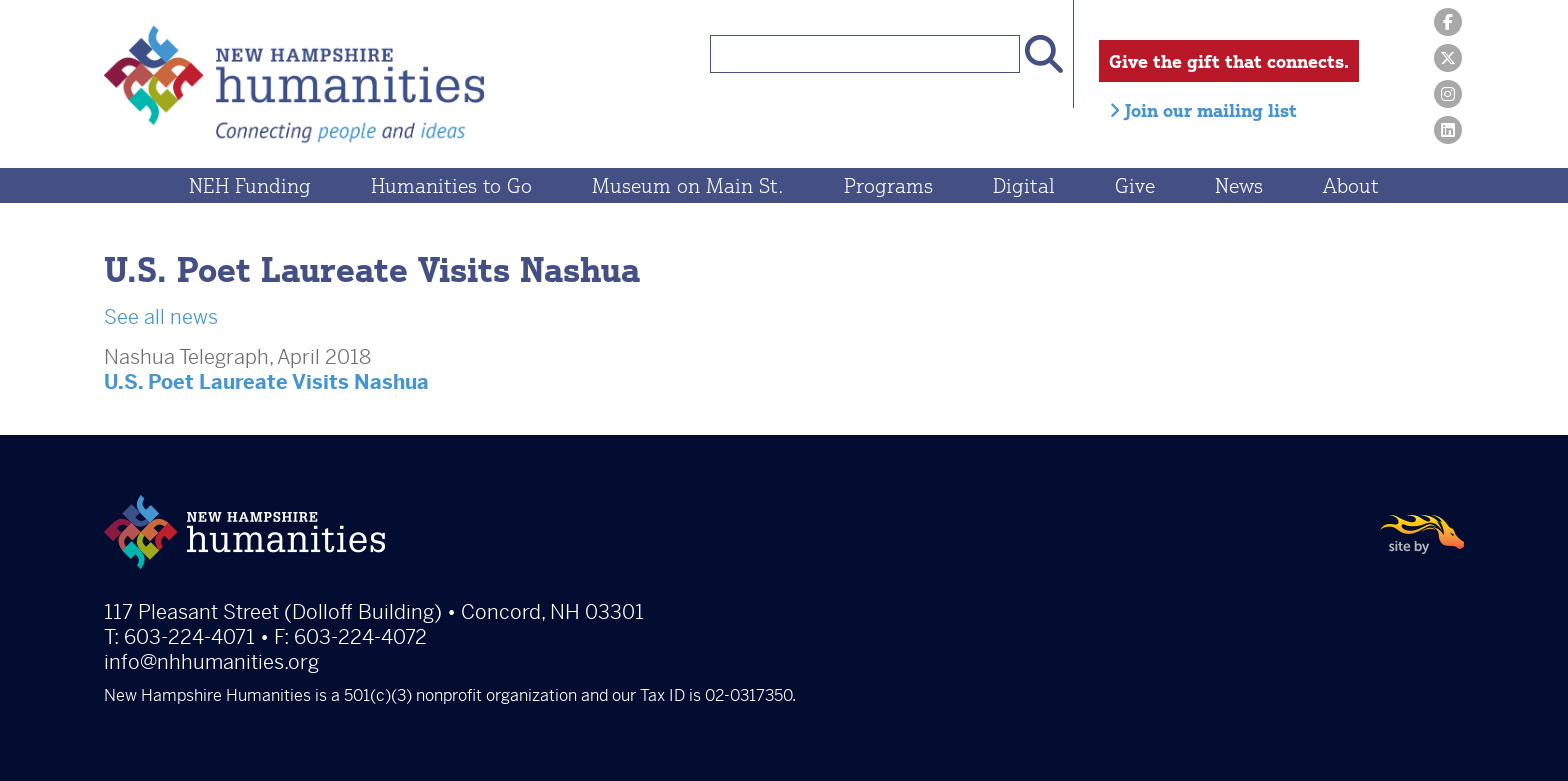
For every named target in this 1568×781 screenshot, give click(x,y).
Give (1135, 185)
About (1351, 185)
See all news (161, 317)
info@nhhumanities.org (211, 662)
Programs (888, 185)
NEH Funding (250, 185)
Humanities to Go (451, 185)
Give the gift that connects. (1229, 61)
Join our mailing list (1203, 110)
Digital (1024, 185)
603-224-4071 (189, 637)
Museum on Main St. (688, 185)
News (1239, 185)
